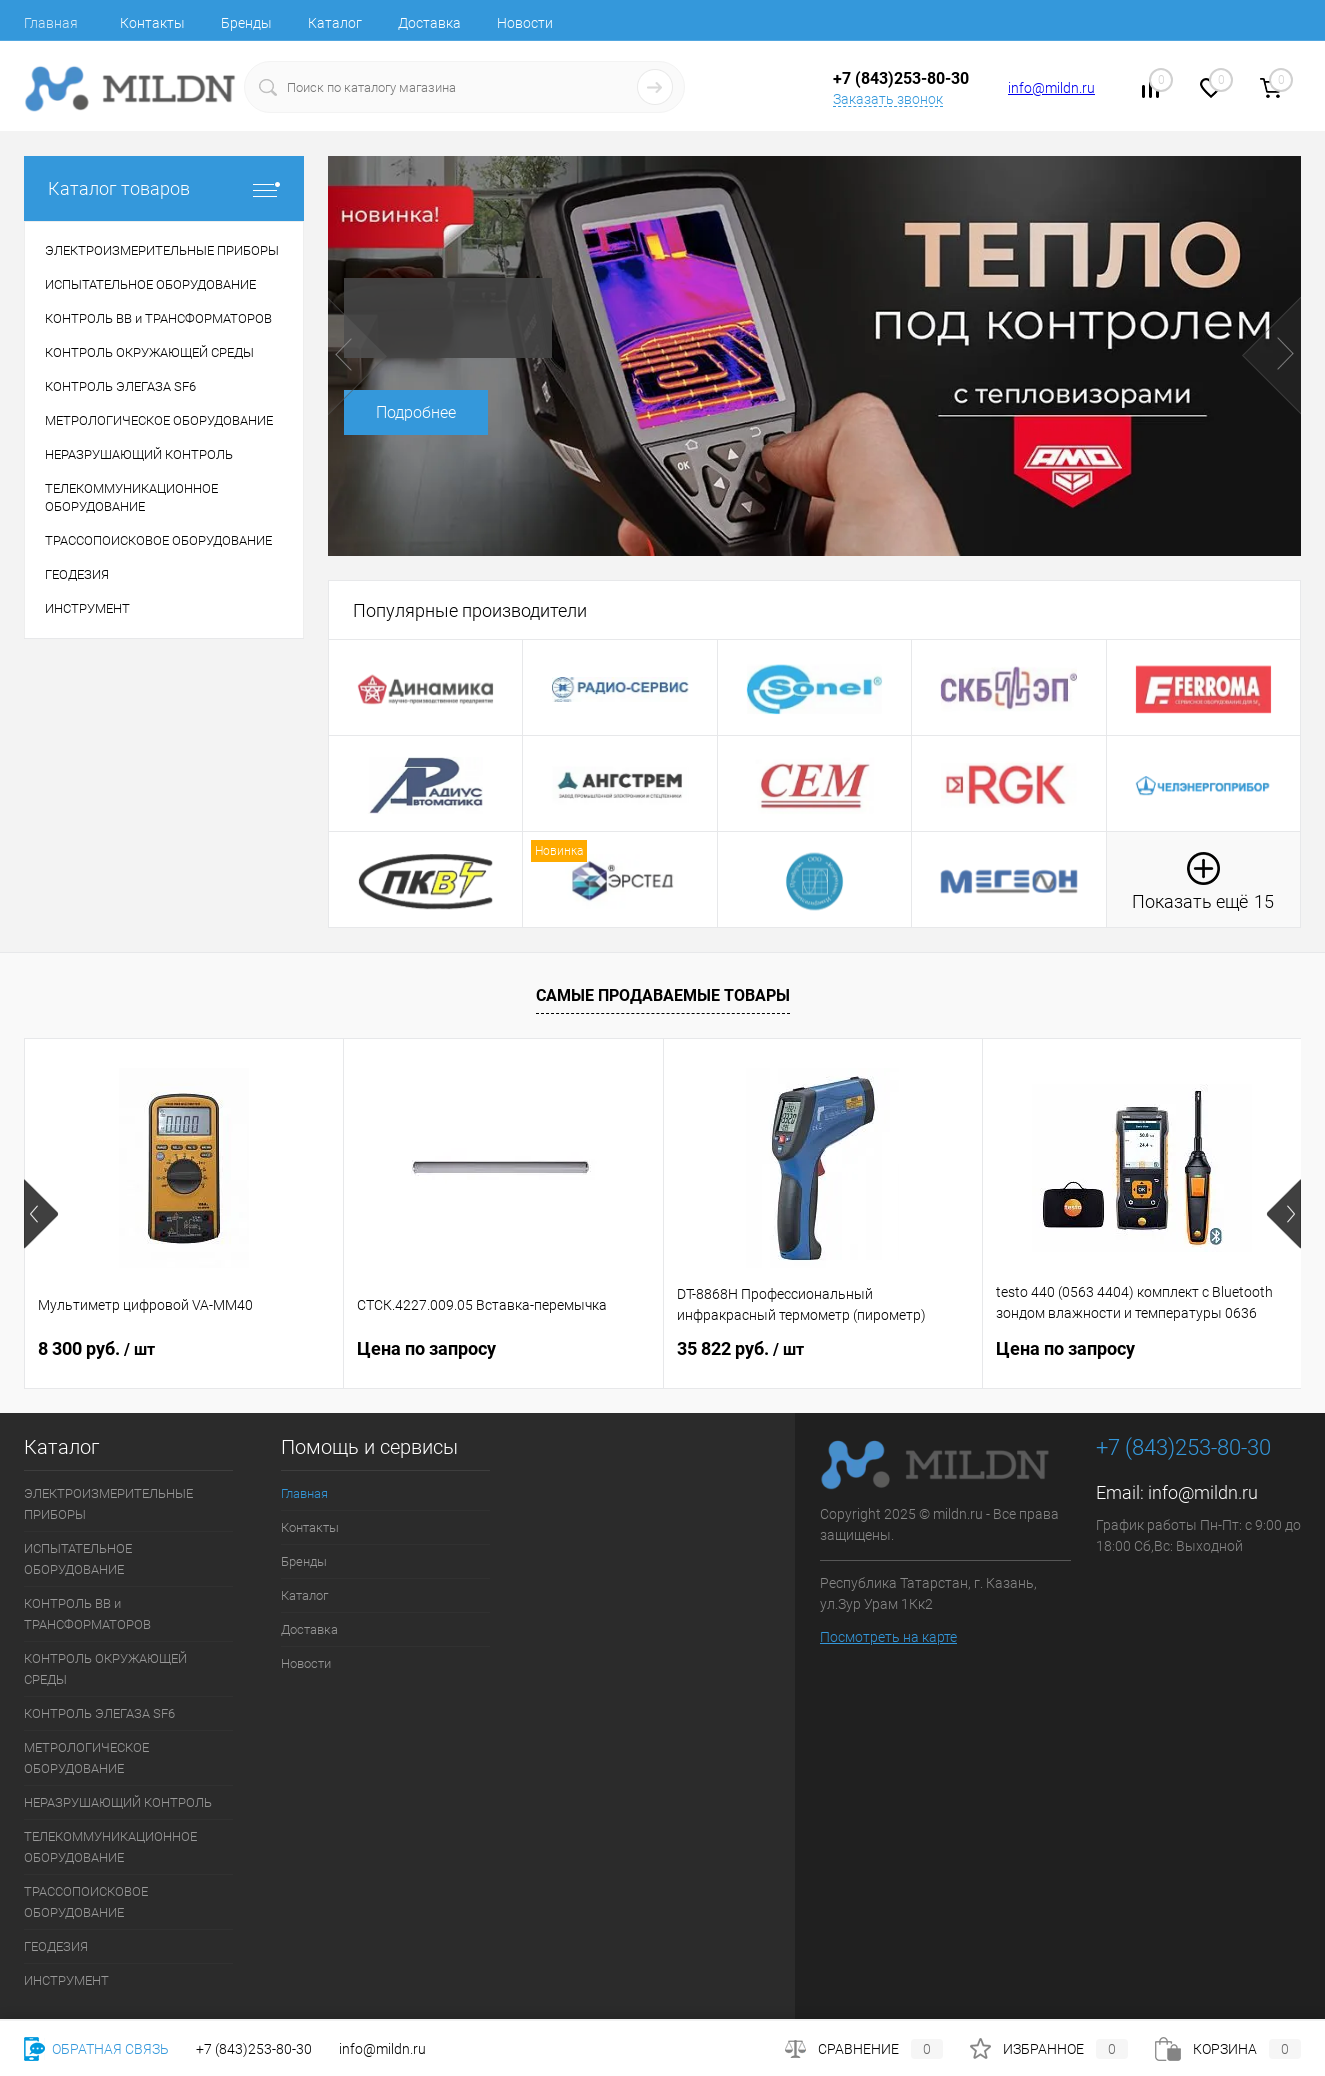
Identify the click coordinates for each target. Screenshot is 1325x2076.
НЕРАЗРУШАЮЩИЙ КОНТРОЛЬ (118, 1802)
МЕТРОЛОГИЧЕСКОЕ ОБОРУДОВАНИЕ (86, 1758)
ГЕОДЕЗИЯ (56, 1946)
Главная (51, 23)
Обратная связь (96, 2049)
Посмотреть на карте (888, 1637)
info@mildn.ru (1051, 88)
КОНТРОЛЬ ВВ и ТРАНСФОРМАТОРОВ (87, 1614)
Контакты (152, 23)
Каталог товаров (164, 188)
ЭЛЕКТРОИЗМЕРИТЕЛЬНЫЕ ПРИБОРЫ (108, 1504)
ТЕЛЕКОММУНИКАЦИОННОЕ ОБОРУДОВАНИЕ (110, 1847)
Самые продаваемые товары (663, 995)
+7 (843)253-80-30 (254, 2049)
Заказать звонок (888, 99)
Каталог (335, 23)
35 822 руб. (740, 1348)
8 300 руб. (96, 1348)
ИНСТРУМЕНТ (66, 1980)
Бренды (246, 23)
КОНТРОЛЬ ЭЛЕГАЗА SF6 (99, 1713)
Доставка (429, 23)
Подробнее (416, 412)
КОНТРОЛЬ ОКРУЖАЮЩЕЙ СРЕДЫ (105, 1669)
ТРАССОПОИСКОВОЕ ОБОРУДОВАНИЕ (86, 1902)
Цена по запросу (426, 1348)
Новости (525, 23)
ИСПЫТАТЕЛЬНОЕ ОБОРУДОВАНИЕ (78, 1559)
